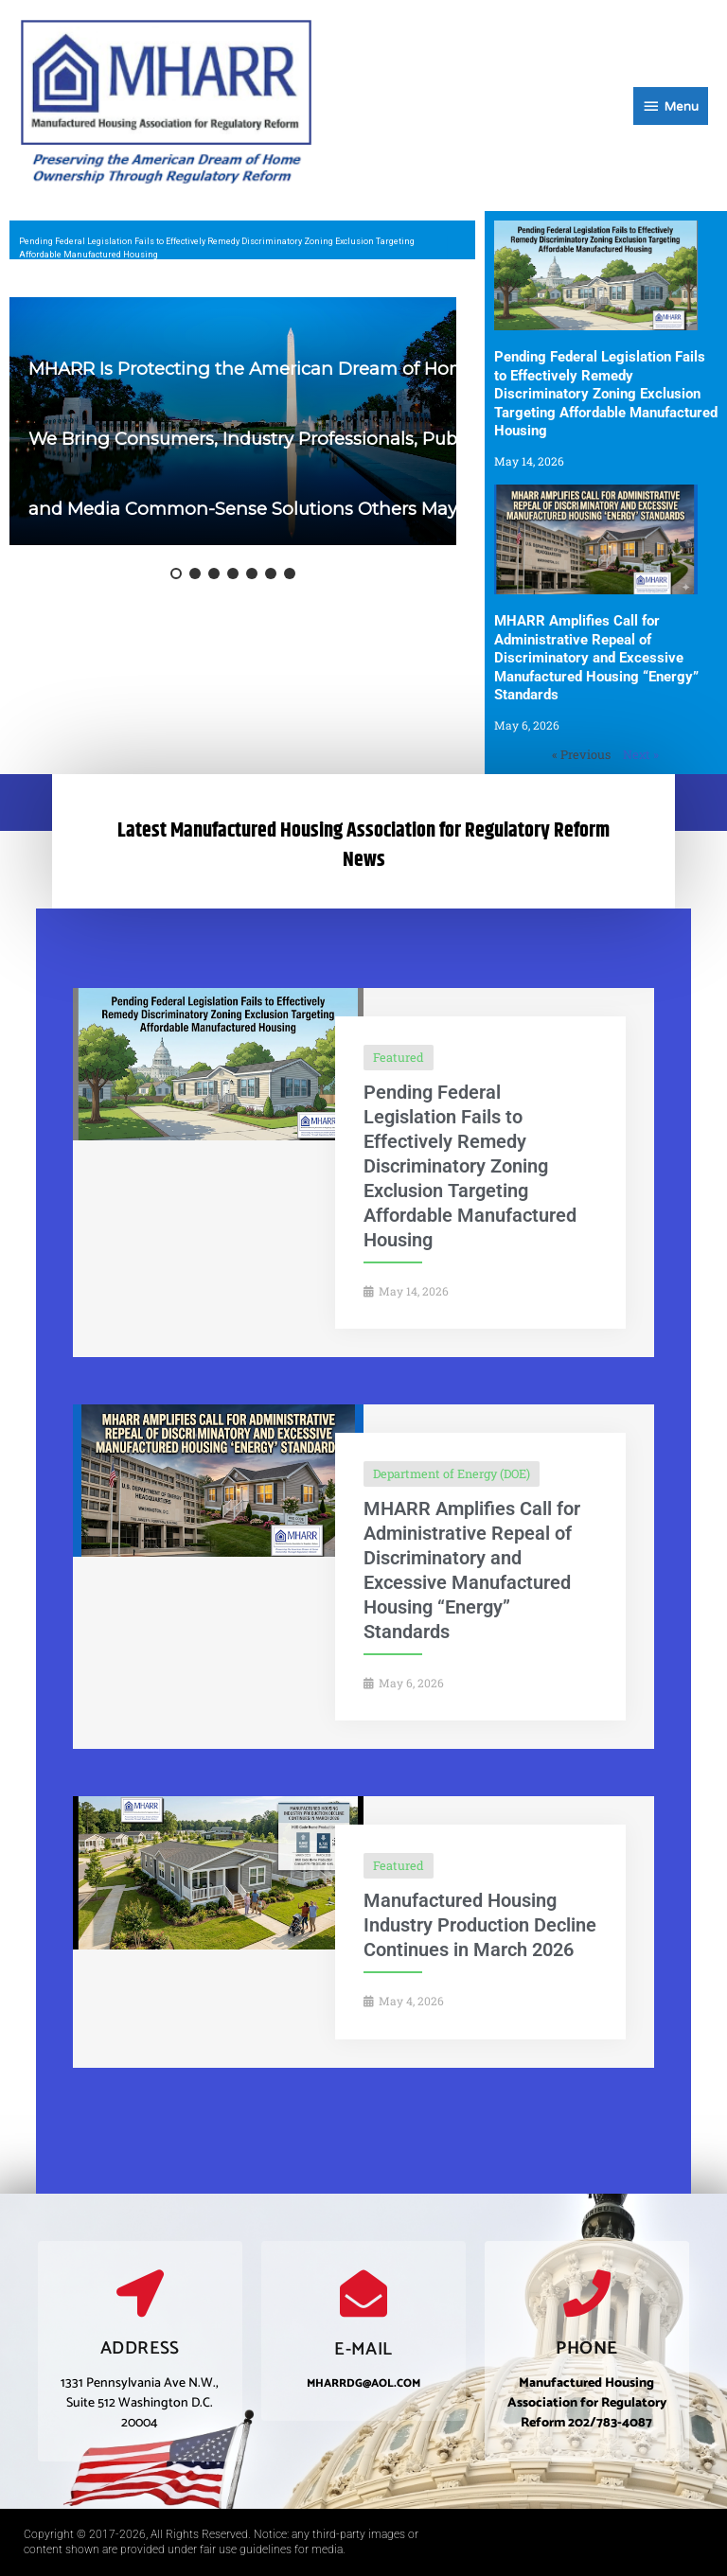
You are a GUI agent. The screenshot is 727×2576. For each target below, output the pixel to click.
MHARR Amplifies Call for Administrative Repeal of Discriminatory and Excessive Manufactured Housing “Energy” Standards (596, 657)
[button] (176, 573)
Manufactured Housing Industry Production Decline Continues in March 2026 (480, 1925)
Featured (398, 1057)
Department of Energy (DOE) (451, 1473)
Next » (641, 754)
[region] (242, 240)
